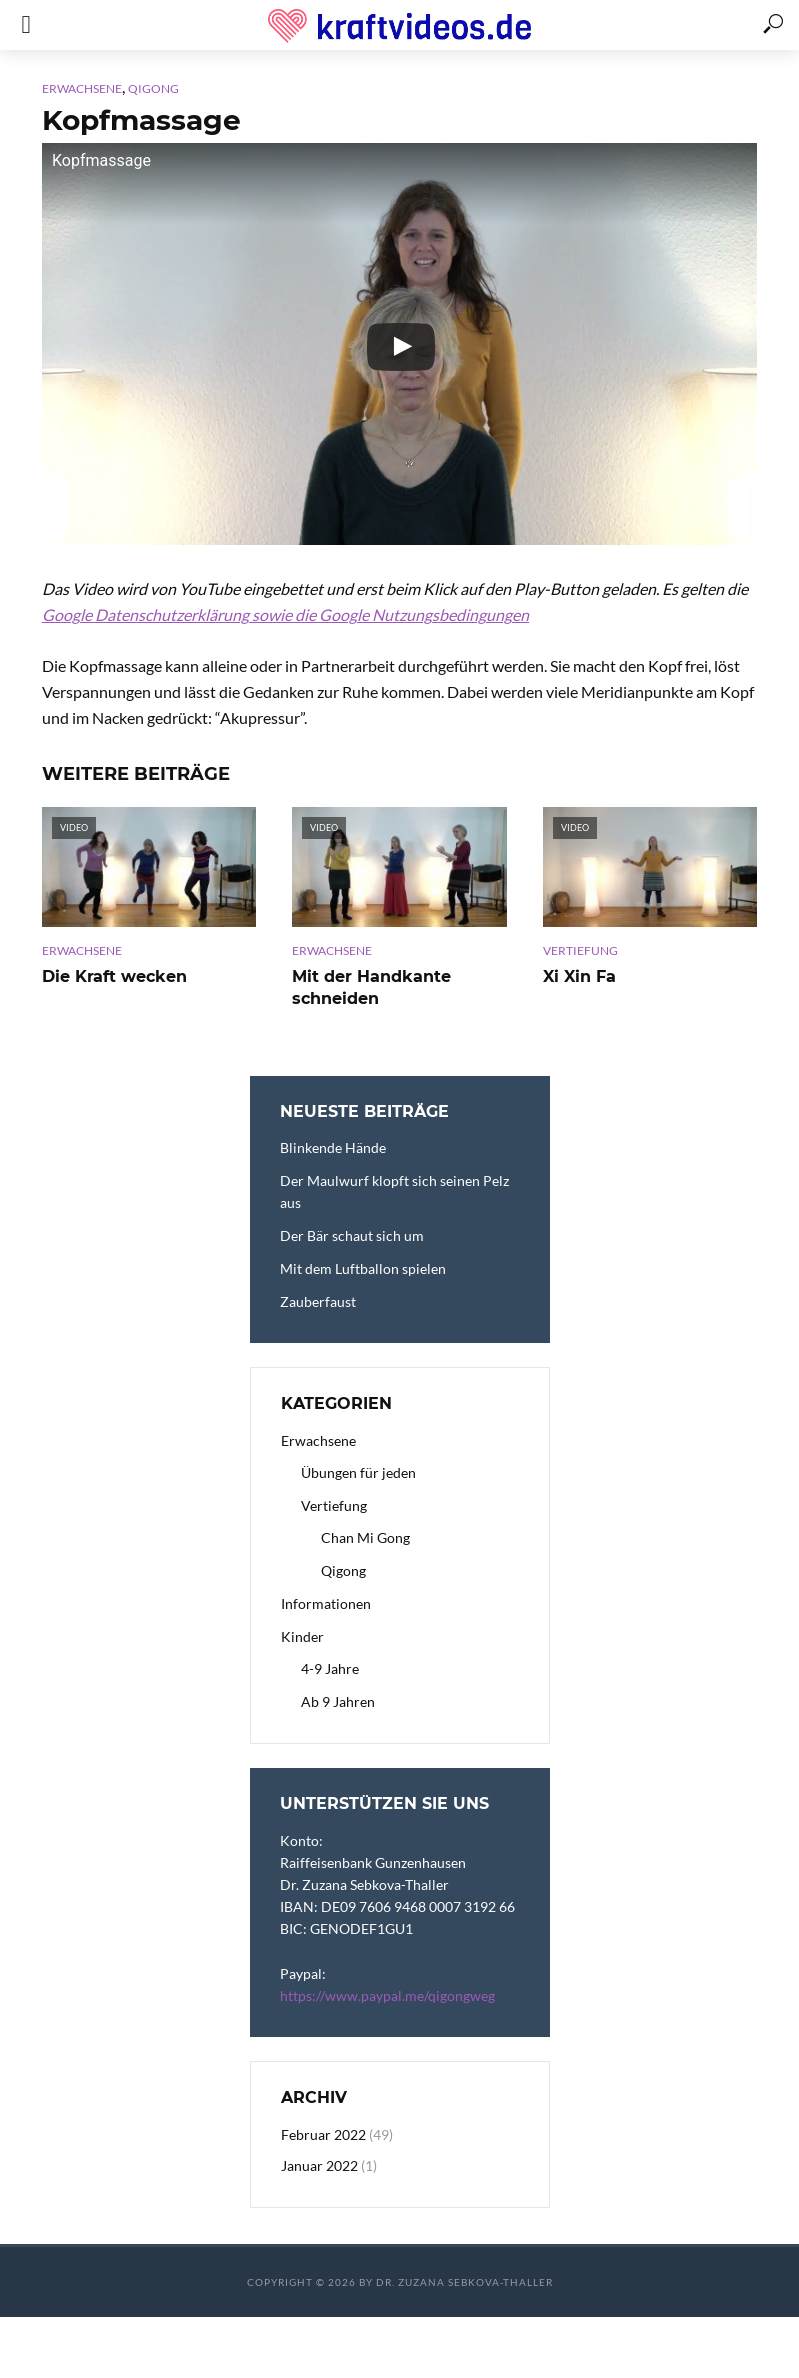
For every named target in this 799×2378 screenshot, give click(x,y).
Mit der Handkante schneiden (371, 987)
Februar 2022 (323, 2134)
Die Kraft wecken (114, 976)
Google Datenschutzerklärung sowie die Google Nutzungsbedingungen (285, 614)
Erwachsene (82, 88)
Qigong (153, 88)
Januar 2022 (319, 2165)
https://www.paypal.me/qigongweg (387, 1995)
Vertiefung (580, 950)
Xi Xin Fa (579, 976)
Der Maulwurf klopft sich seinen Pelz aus (394, 1191)
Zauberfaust (318, 1301)
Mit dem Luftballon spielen (363, 1268)
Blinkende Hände (333, 1147)
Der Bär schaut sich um (352, 1235)
